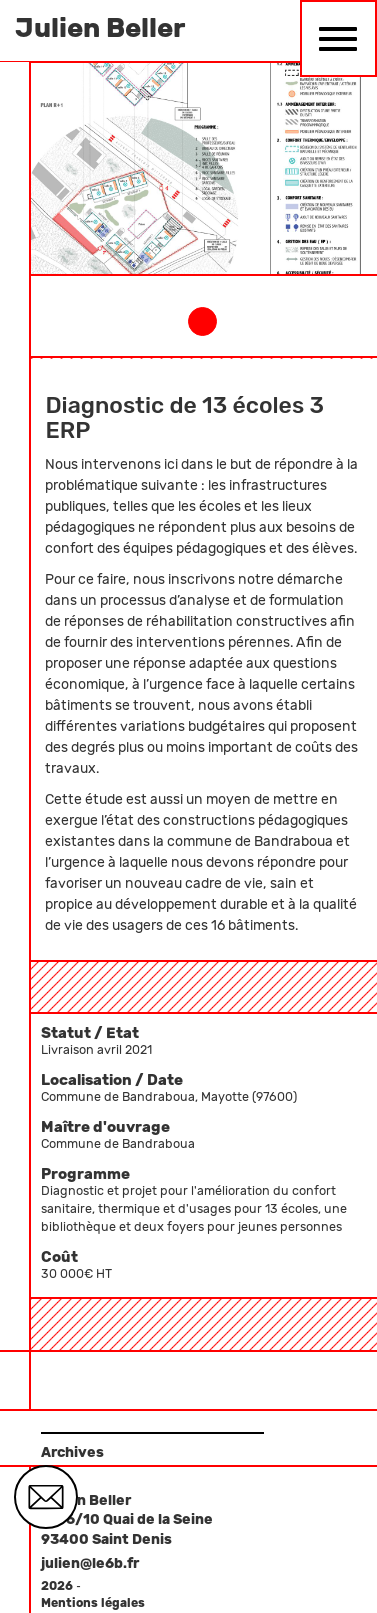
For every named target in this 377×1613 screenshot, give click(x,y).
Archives (72, 1452)
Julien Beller (100, 28)
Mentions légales (93, 1603)
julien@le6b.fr (90, 1563)
